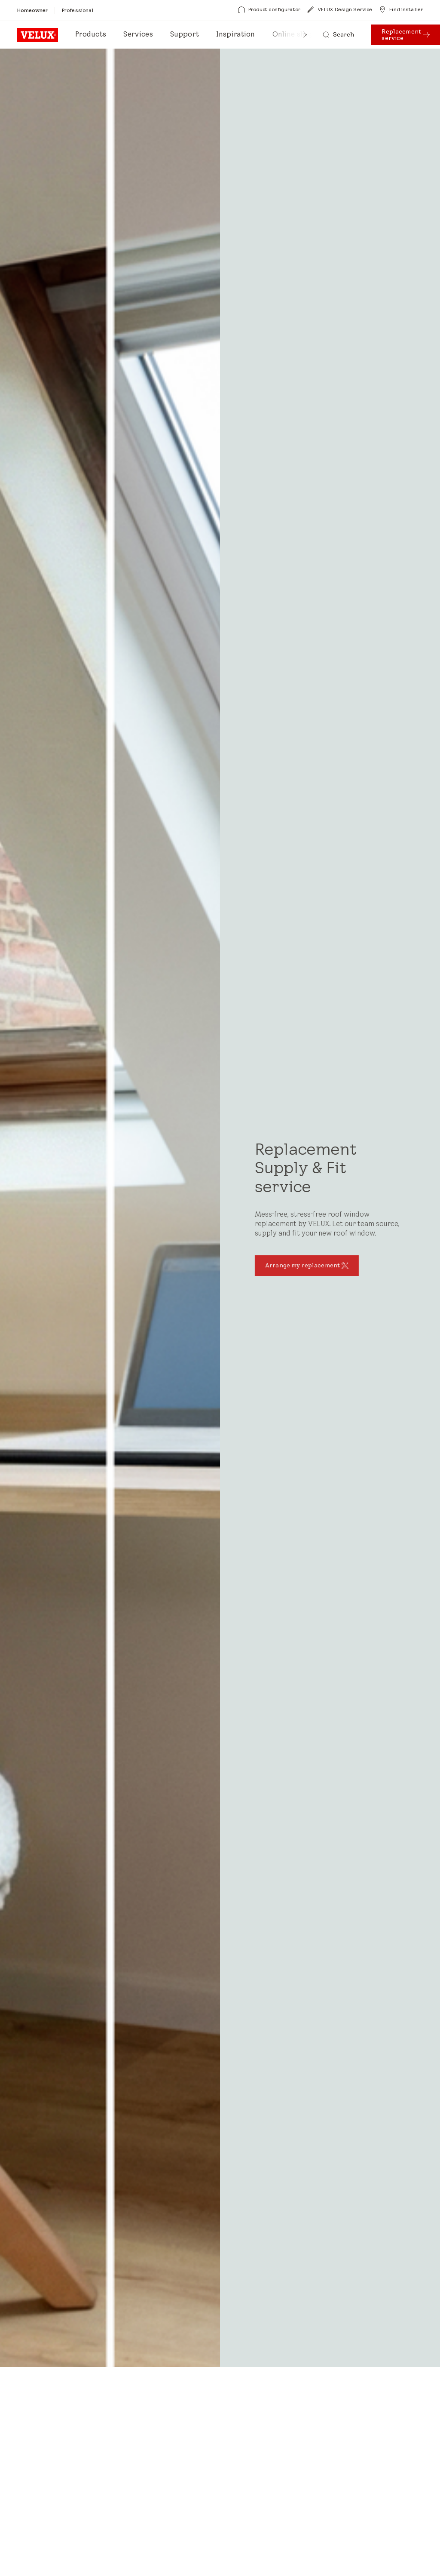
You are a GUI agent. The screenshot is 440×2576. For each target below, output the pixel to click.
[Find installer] (401, 9)
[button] (305, 35)
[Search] (338, 34)
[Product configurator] (269, 9)
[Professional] (77, 10)
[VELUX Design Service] (339, 9)
